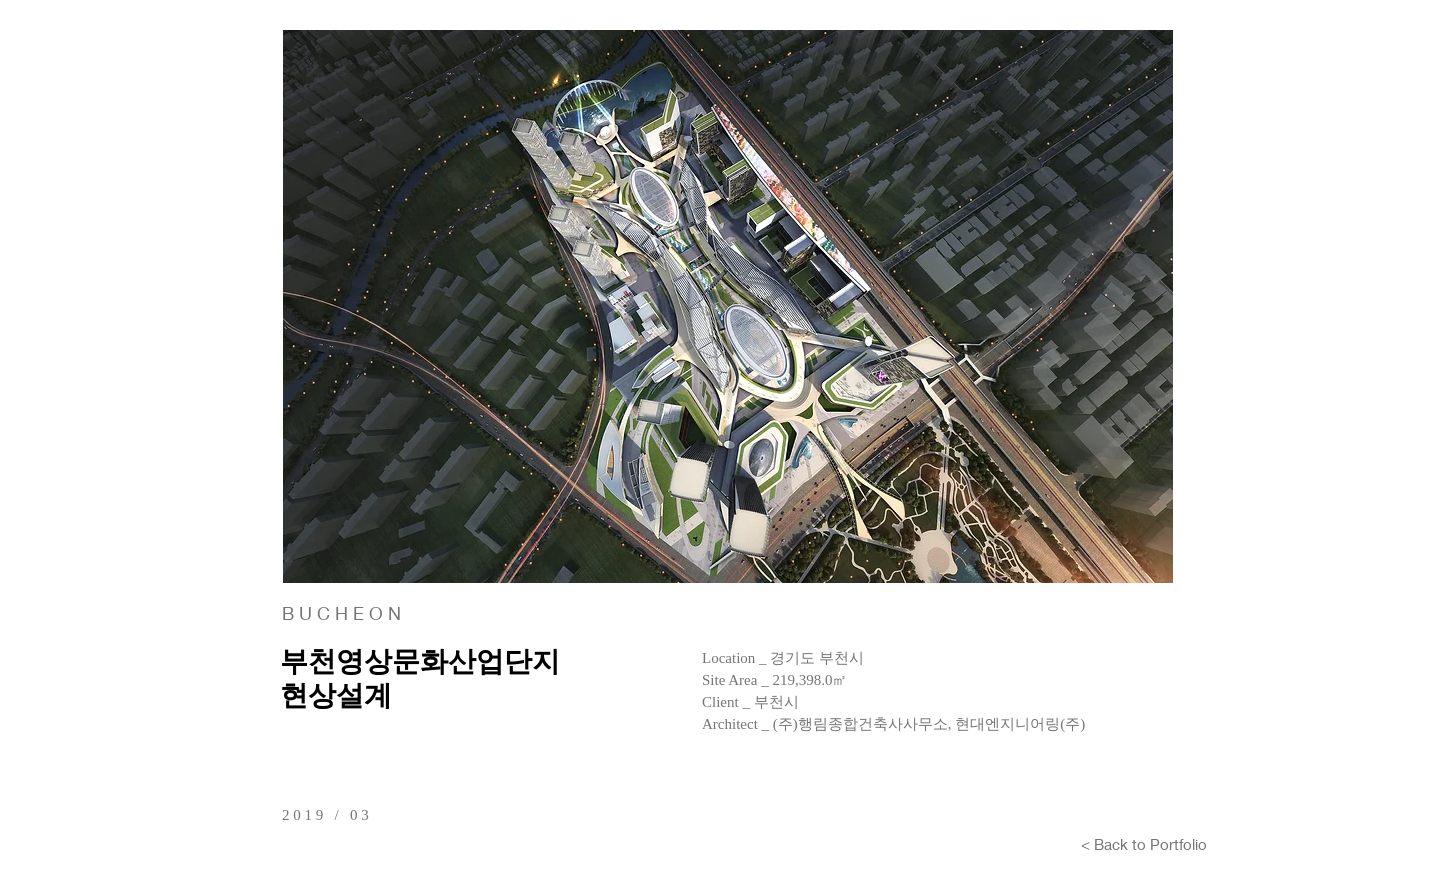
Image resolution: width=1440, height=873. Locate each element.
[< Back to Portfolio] (1144, 844)
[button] (728, 306)
